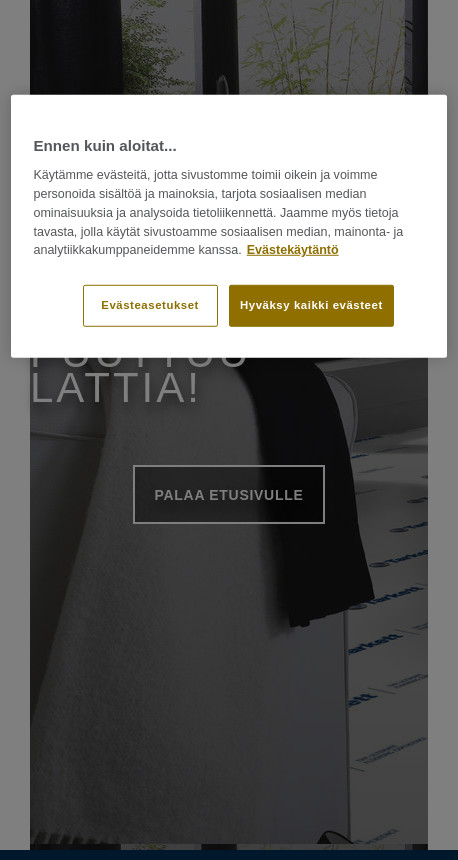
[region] (228, 226)
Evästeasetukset (150, 305)
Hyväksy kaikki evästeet (311, 305)
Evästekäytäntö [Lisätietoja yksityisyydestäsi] (293, 250)
